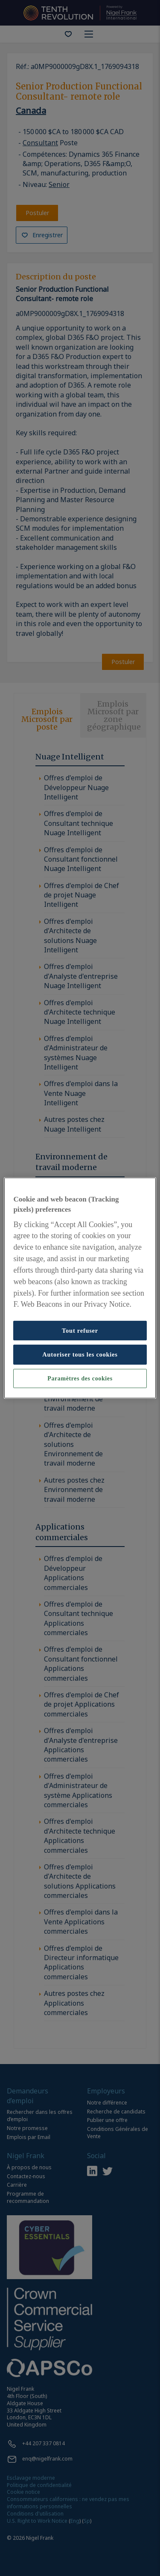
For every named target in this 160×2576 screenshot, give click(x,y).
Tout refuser (80, 1330)
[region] (80, 1288)
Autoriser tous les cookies (79, 1354)
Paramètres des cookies (79, 1378)
